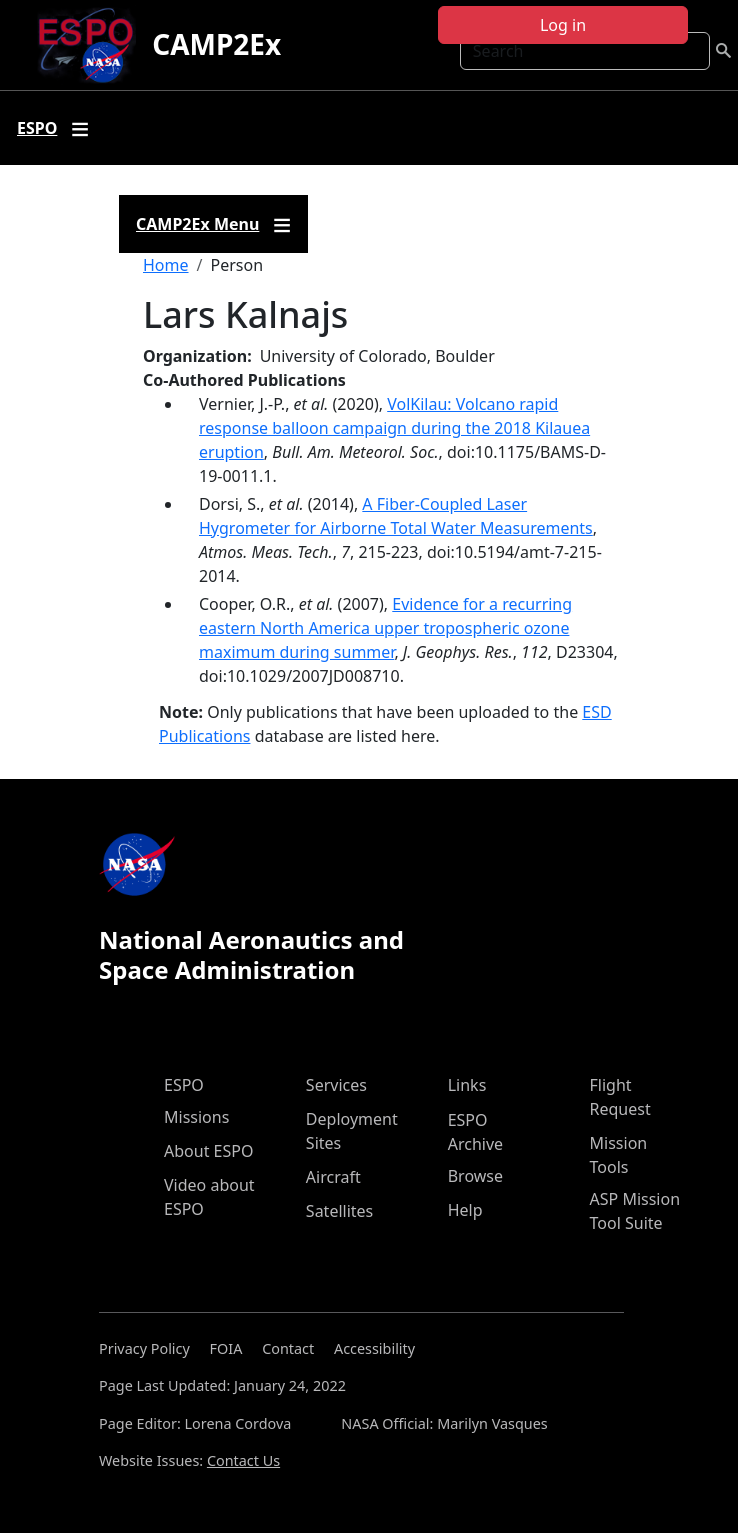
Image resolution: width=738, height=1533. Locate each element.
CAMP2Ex (216, 44)
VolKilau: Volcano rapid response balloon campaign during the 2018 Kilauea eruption (394, 428)
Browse (475, 1176)
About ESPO (208, 1151)
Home (166, 265)
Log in (563, 25)
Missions (196, 1117)
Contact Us (243, 1460)
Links (467, 1085)
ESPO (184, 1085)
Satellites (339, 1211)
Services (336, 1085)
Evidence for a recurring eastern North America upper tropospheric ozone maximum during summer (385, 628)
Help (465, 1210)
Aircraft (333, 1177)
